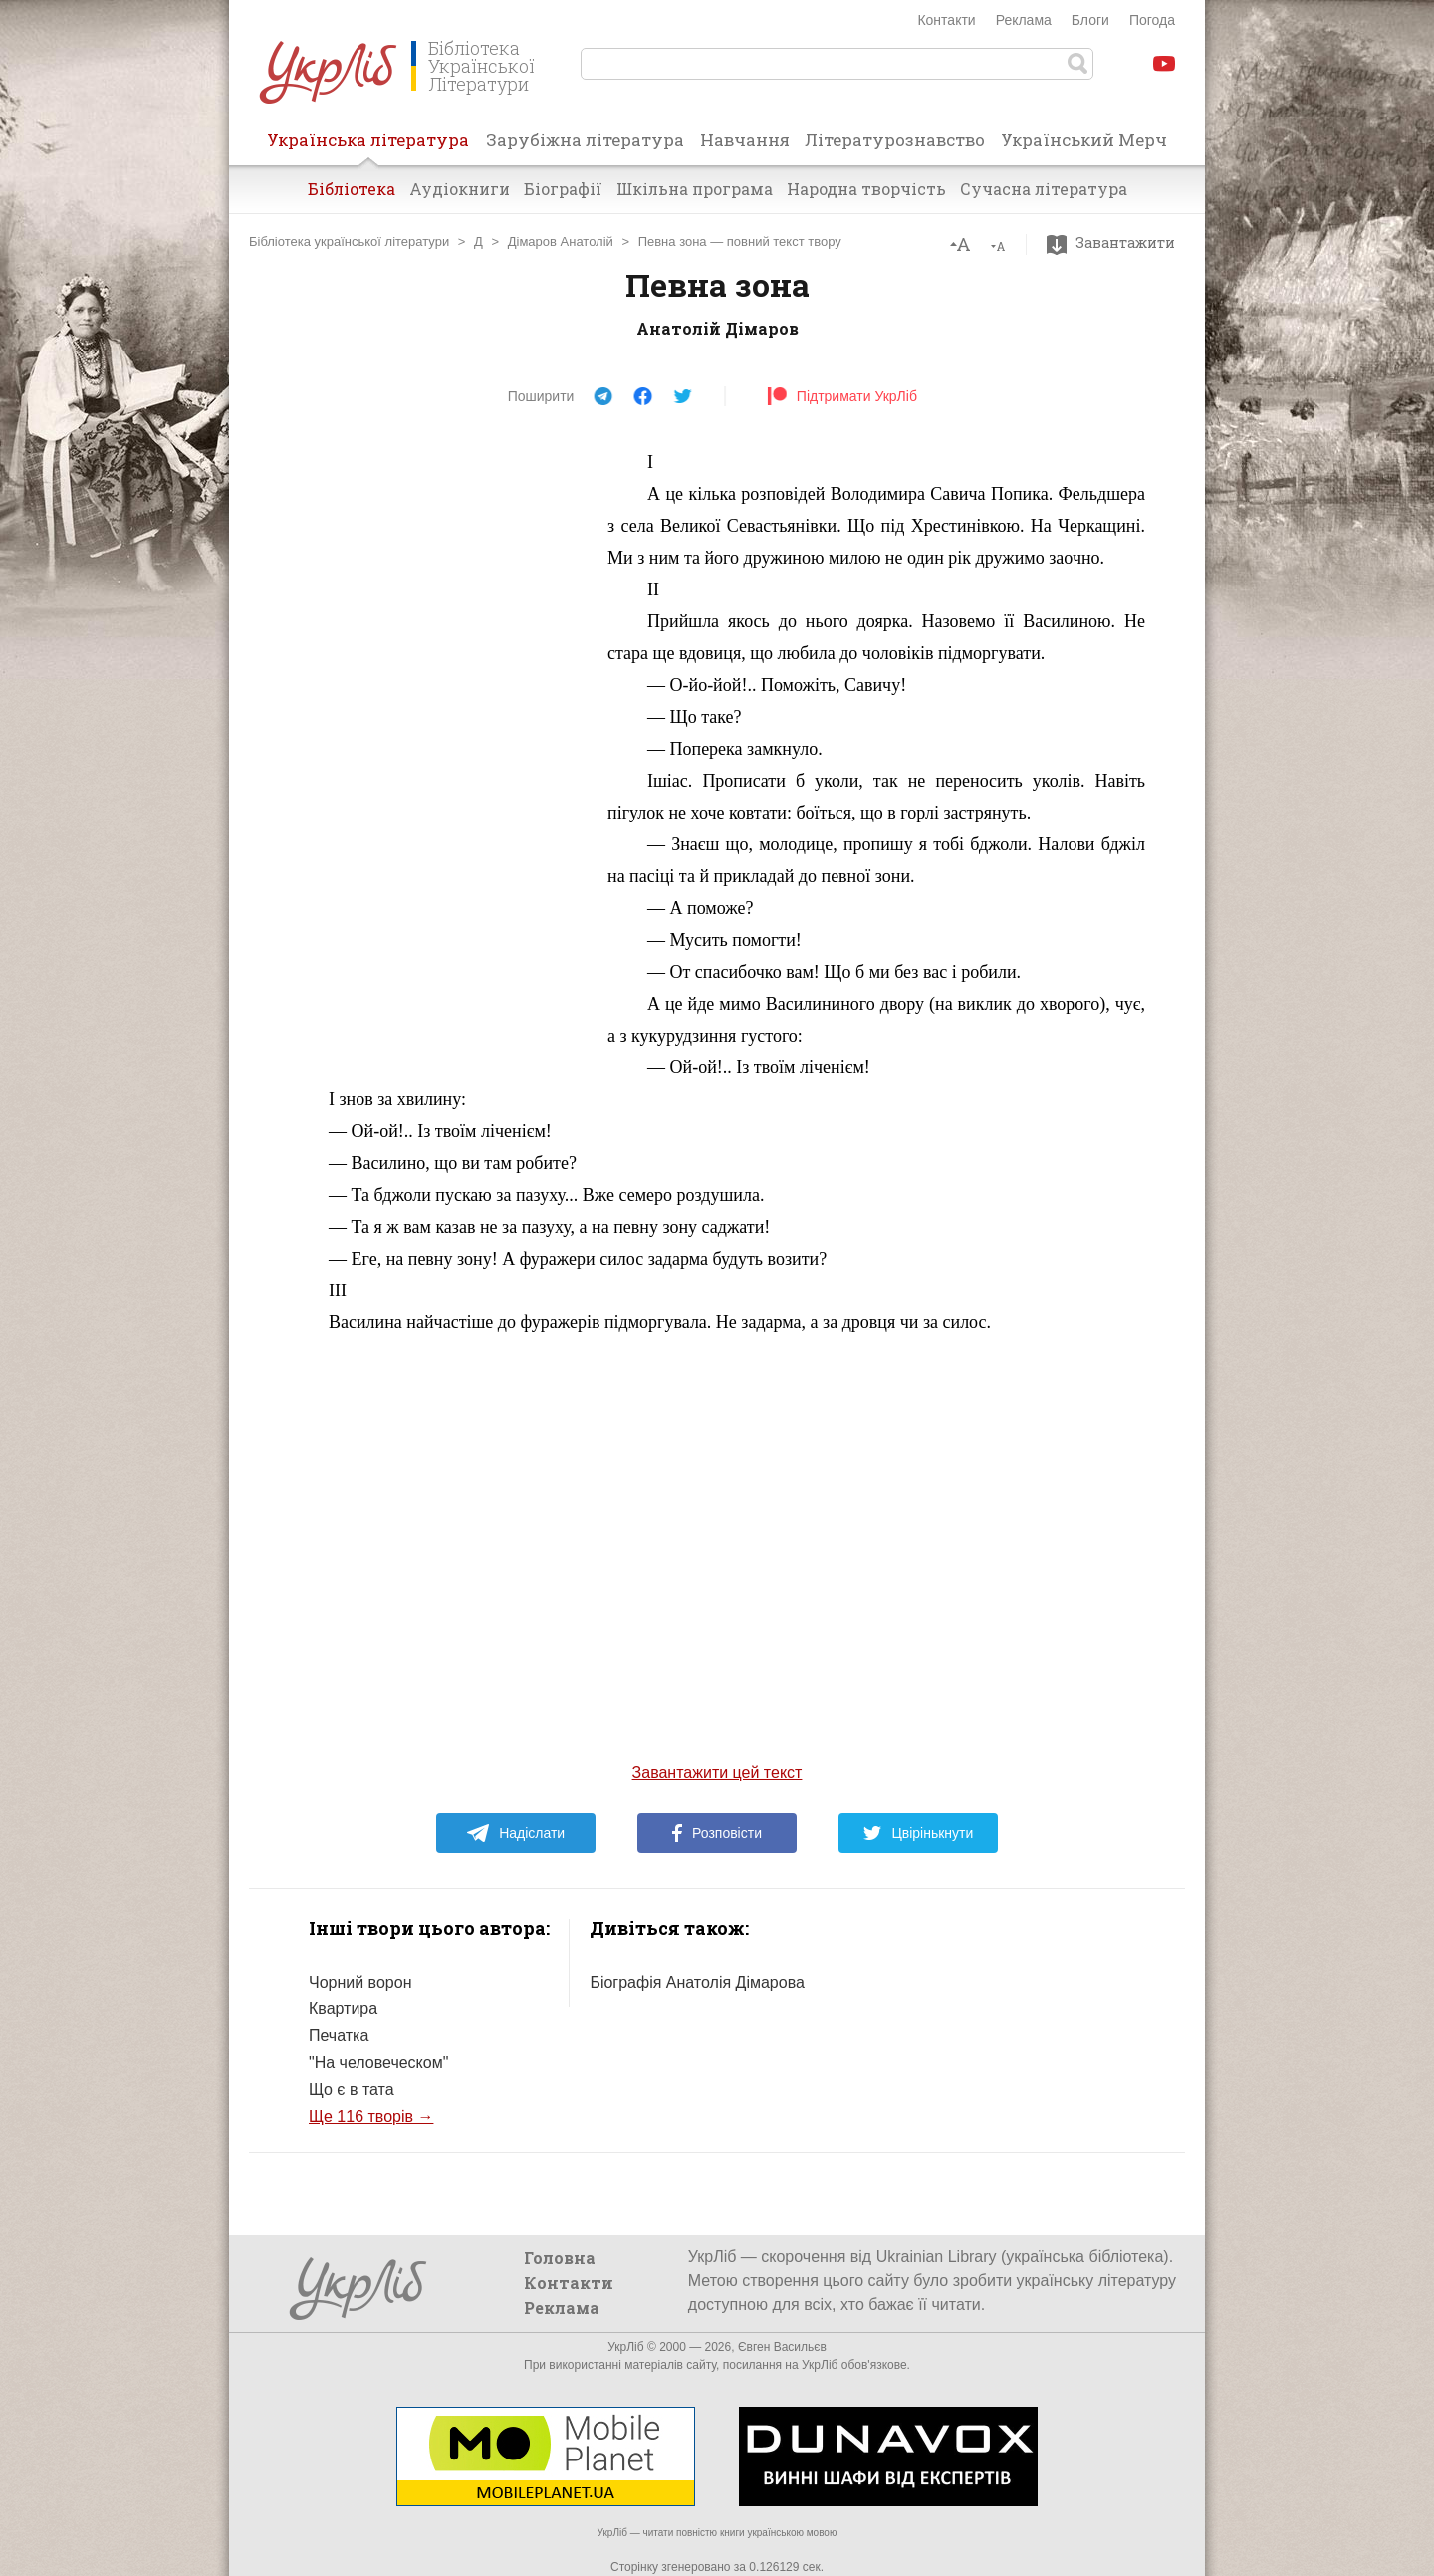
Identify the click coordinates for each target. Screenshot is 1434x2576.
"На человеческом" (378, 2062)
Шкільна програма (694, 188)
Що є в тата (351, 2089)
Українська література (368, 146)
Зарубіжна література (585, 139)
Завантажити (1116, 243)
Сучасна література (1043, 188)
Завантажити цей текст (717, 1772)
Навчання (745, 139)
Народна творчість (866, 188)
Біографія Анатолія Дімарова (697, 1982)
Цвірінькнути (918, 1833)
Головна (560, 2257)
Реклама (1024, 20)
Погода (1152, 20)
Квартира (343, 2008)
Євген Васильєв (782, 2347)
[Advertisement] (438, 745)
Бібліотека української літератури (349, 241)
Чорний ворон (360, 1982)
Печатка (338, 2035)
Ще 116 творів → (371, 2116)
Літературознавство (895, 139)
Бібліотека (351, 188)
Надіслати (515, 1833)
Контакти (946, 20)
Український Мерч (1084, 139)
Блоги (1090, 20)
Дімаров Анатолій (560, 241)
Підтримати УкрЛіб (842, 396)
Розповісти (717, 1833)
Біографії (563, 188)
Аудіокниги (459, 188)
